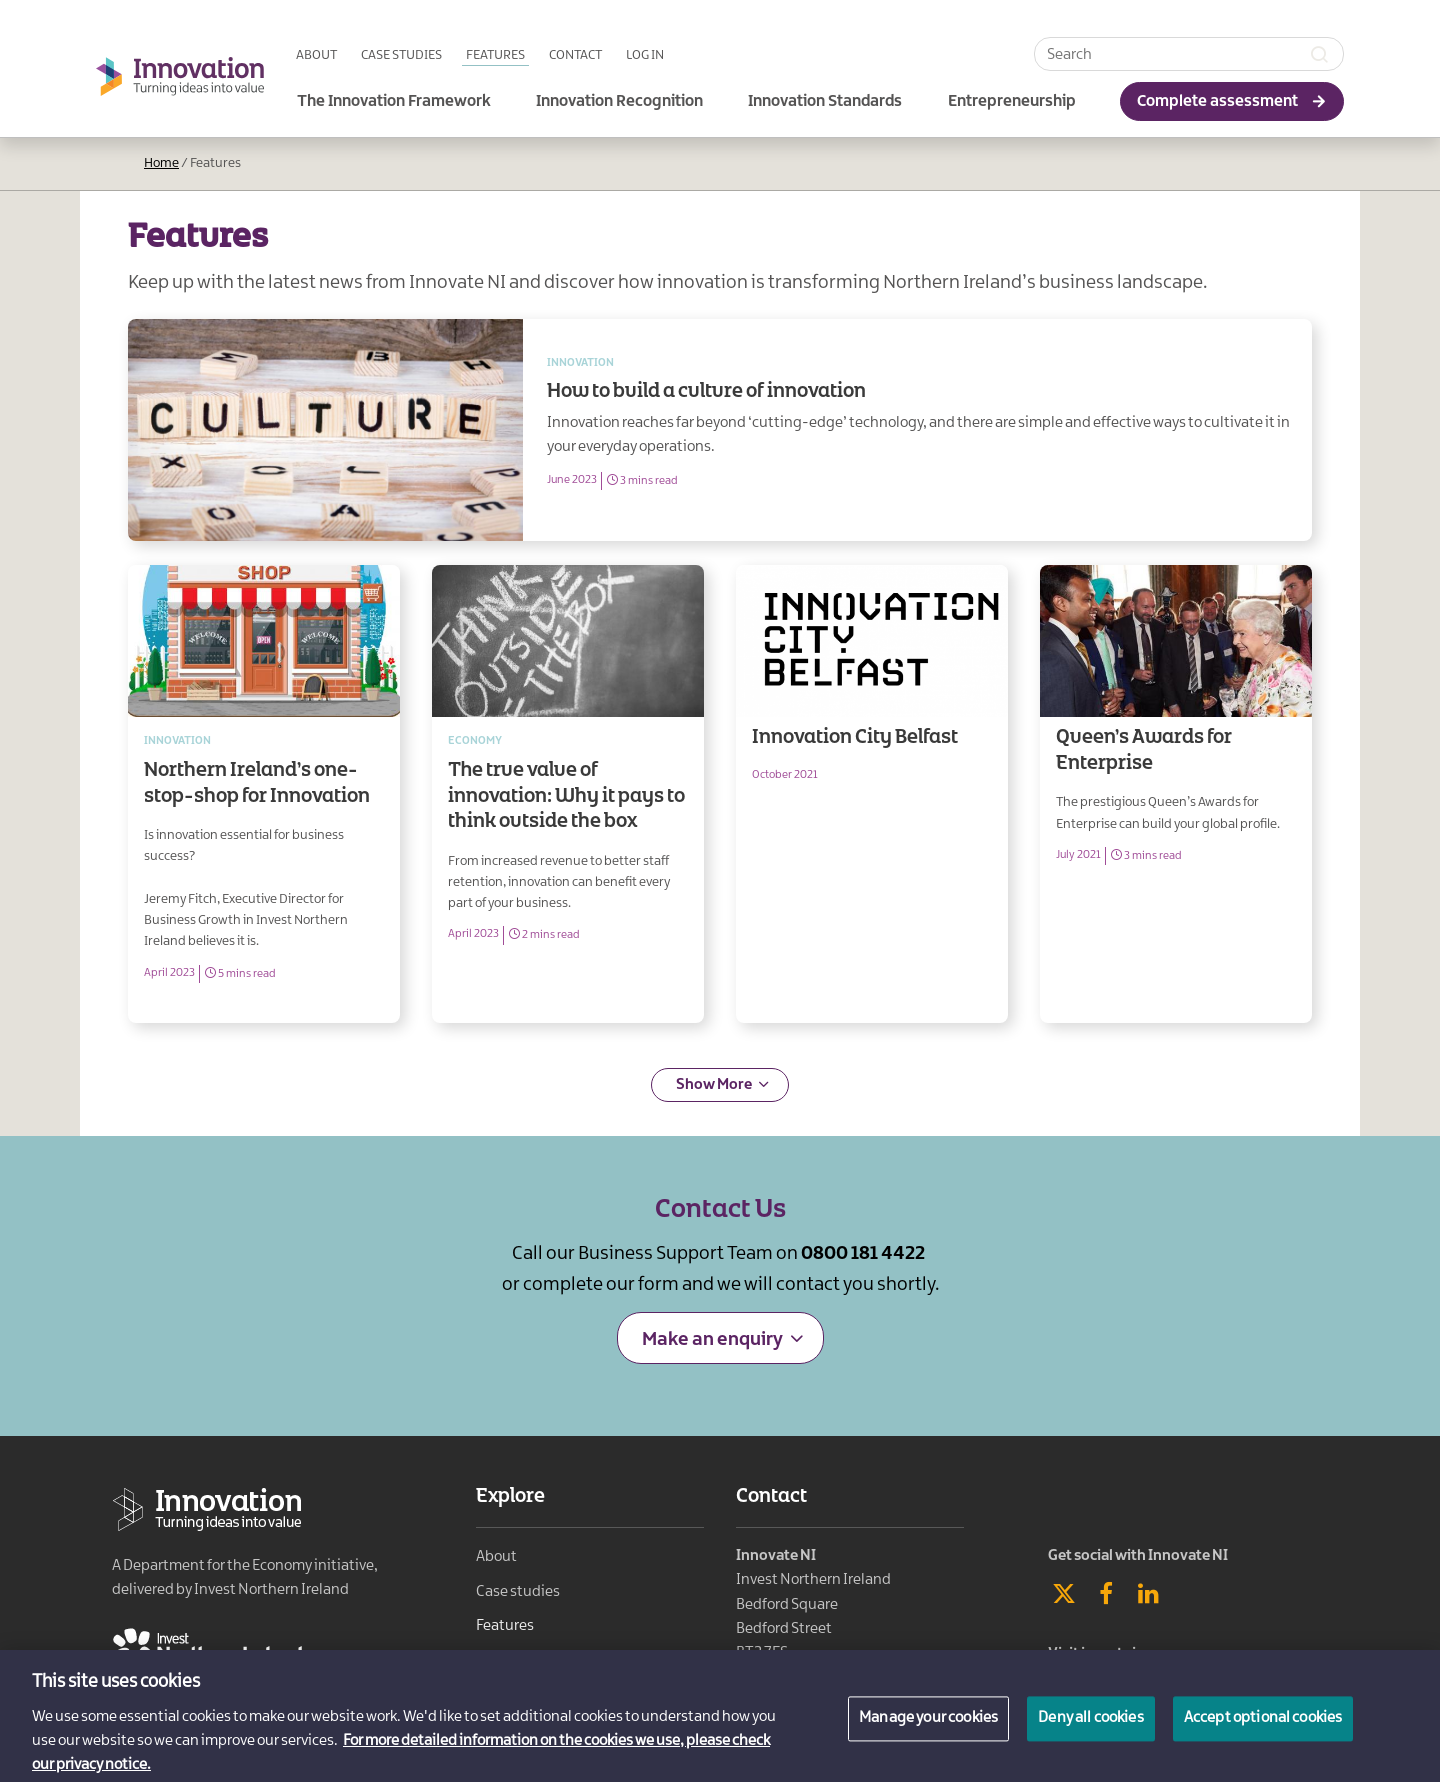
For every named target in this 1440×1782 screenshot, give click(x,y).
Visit (1108, 1654)
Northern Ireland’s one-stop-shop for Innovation (264, 794)
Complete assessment (1217, 101)
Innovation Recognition (619, 101)
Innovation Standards (825, 101)
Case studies (401, 55)
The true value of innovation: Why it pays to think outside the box (568, 794)
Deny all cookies (1091, 1730)
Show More (714, 1085)
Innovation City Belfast (872, 794)
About (316, 55)
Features (495, 55)
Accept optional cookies (1263, 1730)
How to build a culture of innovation (917, 430)
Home (161, 163)
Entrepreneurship (1012, 101)
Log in (645, 55)
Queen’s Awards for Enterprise (1176, 794)
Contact (575, 55)
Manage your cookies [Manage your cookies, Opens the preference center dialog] (928, 1730)
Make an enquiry (712, 1340)
